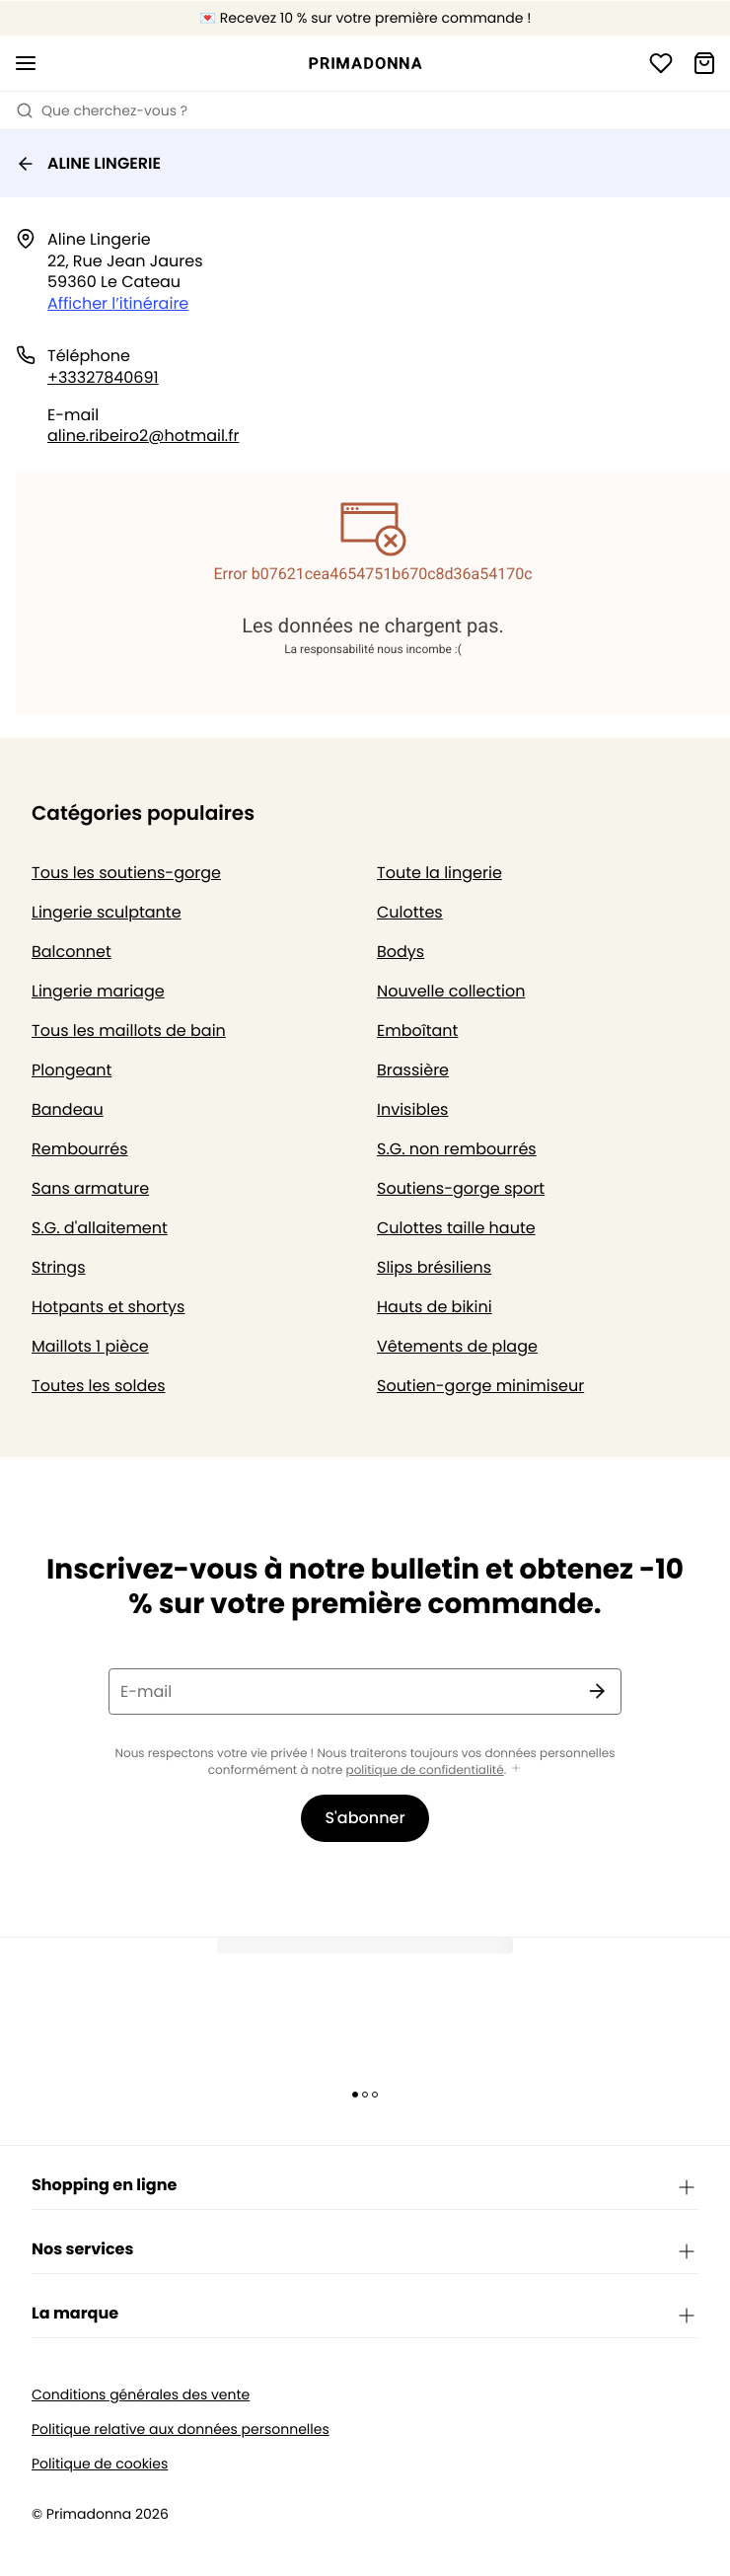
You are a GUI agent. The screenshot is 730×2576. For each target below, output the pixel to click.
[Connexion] (661, 63)
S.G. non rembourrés (457, 1149)
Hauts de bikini (434, 1306)
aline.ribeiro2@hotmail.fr (143, 435)
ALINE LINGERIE (88, 163)
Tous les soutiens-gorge (126, 872)
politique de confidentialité (425, 1770)
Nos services (365, 2250)
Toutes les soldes (99, 1385)
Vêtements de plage (457, 1346)
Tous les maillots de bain (129, 1030)
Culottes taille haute (456, 1227)
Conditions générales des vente (141, 2395)
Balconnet (71, 951)
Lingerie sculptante (107, 912)
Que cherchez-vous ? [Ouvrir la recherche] (101, 110)
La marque (365, 2314)
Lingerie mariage (98, 991)
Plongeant (71, 1070)
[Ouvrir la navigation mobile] (25, 63)
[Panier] (704, 63)
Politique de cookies (100, 2464)
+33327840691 (103, 377)
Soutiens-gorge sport (461, 1188)
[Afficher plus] (516, 1769)
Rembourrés (80, 1149)
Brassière (413, 1070)
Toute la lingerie (439, 872)
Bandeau (68, 1109)
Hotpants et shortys (108, 1306)
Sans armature (90, 1188)
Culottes (410, 912)
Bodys (400, 951)
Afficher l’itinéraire (117, 303)
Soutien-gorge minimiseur (480, 1385)
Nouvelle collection (451, 991)
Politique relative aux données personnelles (180, 2429)
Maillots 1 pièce (90, 1346)
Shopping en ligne (365, 2186)
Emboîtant (417, 1030)
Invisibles (412, 1109)
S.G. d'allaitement (100, 1227)
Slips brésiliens (434, 1267)
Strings (59, 1267)
